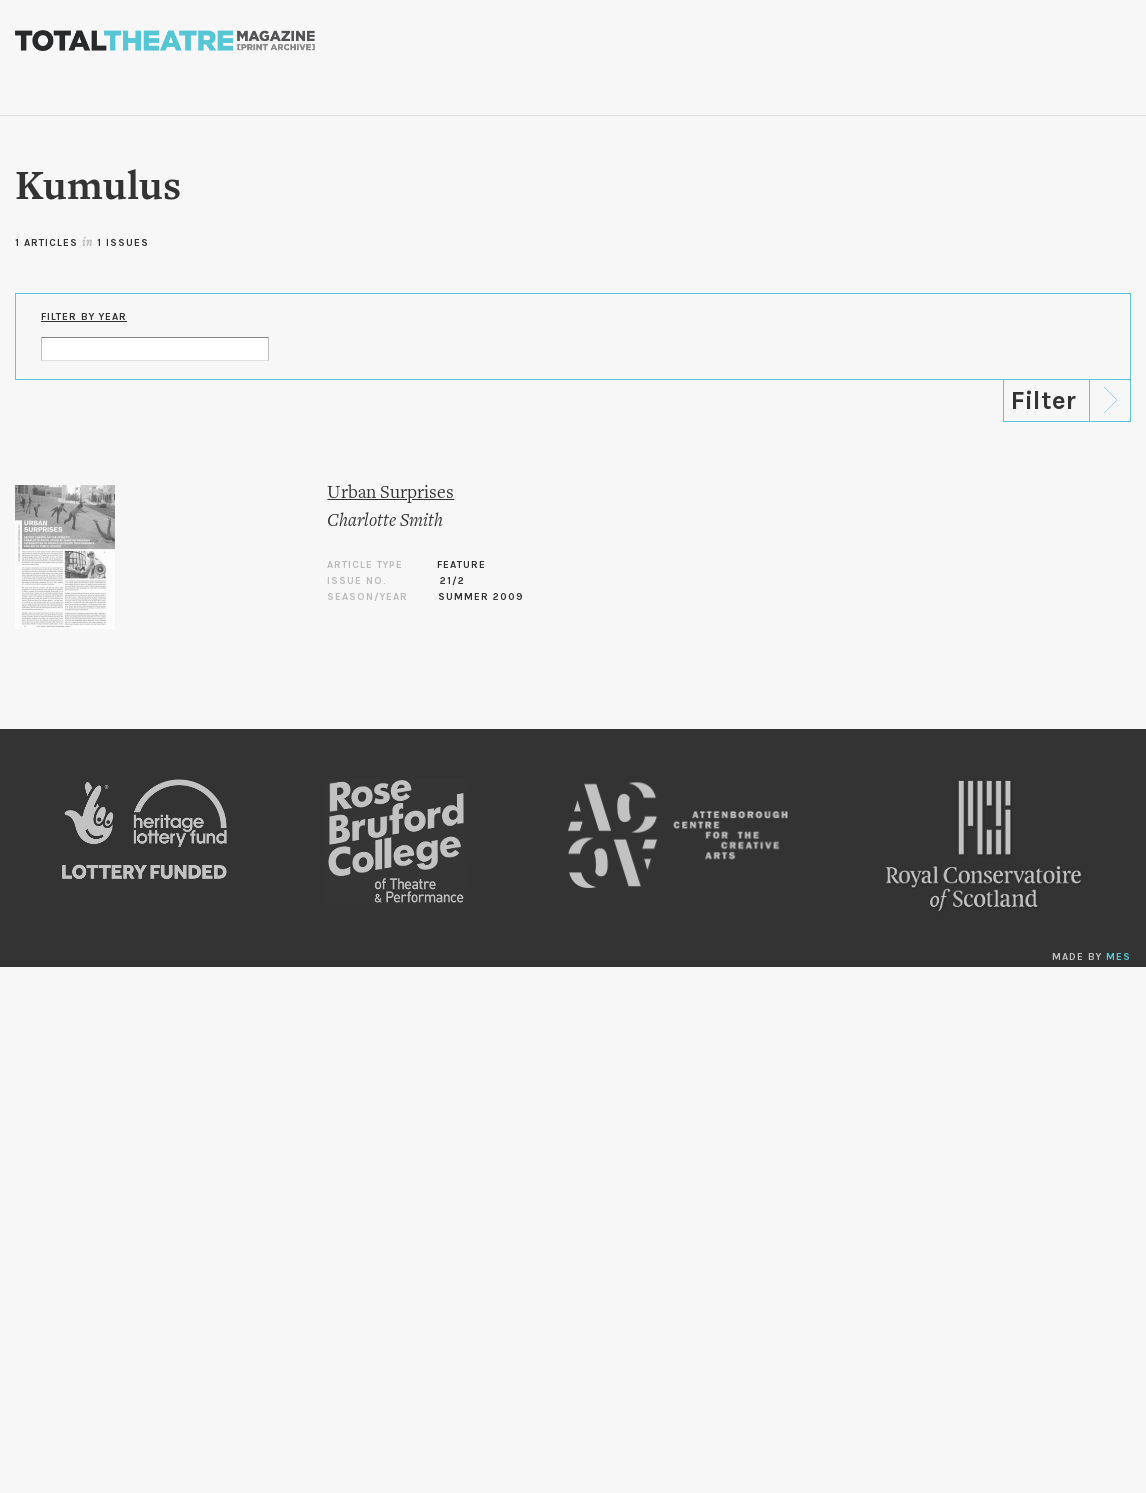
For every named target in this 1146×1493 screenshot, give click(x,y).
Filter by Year (84, 317)
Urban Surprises (390, 493)
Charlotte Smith (385, 521)
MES (1118, 957)
